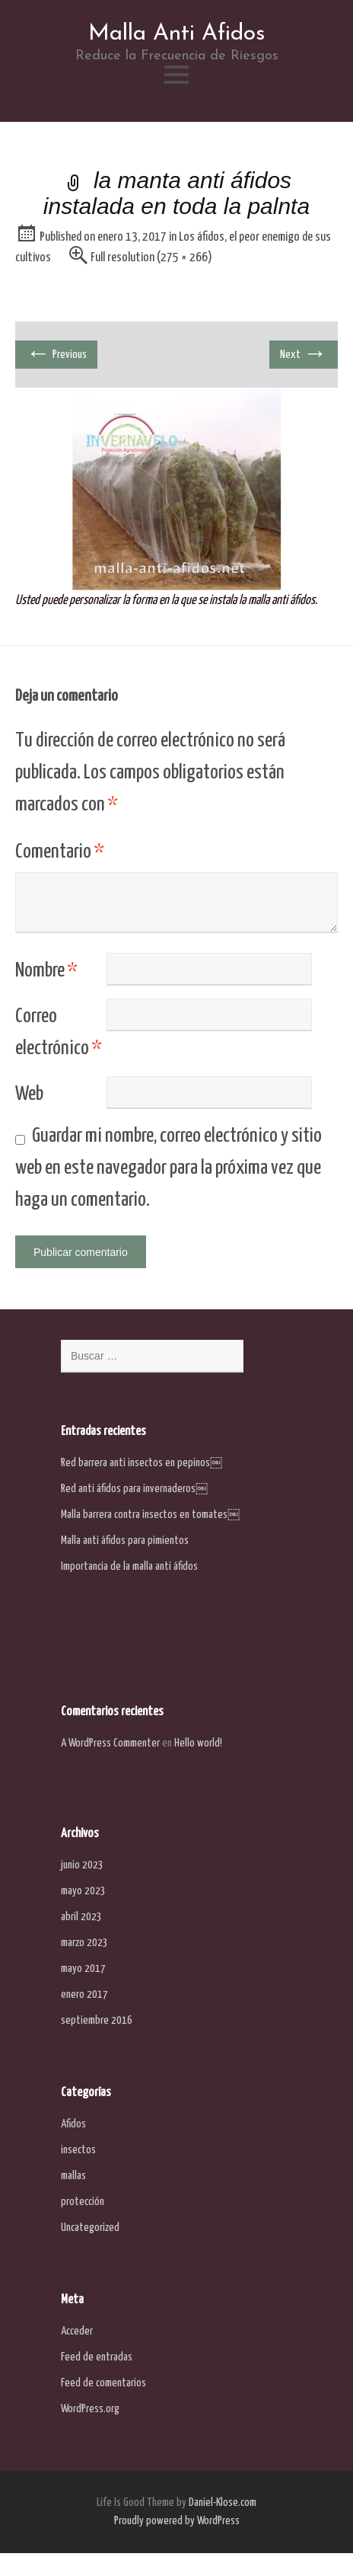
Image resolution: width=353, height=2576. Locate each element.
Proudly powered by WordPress (177, 2520)
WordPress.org (90, 2409)
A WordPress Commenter (110, 1743)
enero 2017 (84, 1994)
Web (29, 1094)
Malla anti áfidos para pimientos (125, 1540)
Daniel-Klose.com (222, 2502)
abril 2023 (81, 1916)
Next (303, 354)
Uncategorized (90, 2227)
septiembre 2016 (96, 2020)
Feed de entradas (96, 2357)
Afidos (73, 2124)
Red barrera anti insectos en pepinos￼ (141, 1463)
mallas (73, 2175)
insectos (78, 2150)
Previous (56, 354)
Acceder (77, 2331)
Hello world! (198, 1743)
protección (82, 2201)
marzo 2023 (84, 1942)
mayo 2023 (83, 1891)
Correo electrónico (58, 1032)
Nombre (46, 970)
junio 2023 (82, 1865)
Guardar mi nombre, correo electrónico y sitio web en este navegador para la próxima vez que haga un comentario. (168, 1168)
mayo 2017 (83, 1968)
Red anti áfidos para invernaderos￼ (134, 1488)
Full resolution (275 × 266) (151, 257)
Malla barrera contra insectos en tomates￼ (150, 1514)
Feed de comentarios (103, 2383)
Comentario (59, 852)
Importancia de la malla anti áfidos (129, 1566)
